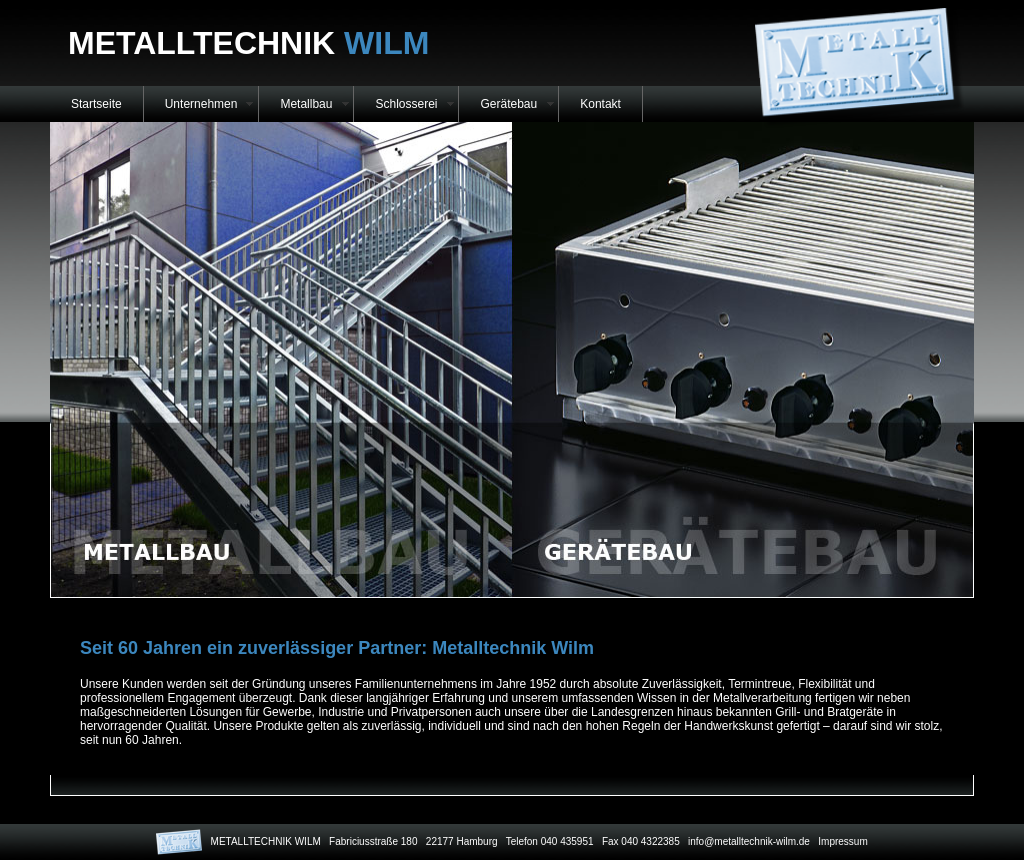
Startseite (96, 104)
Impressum (842, 841)
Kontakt (600, 104)
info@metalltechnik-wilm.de (749, 841)
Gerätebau (508, 104)
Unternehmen (201, 104)
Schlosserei (406, 104)
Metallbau (306, 104)
